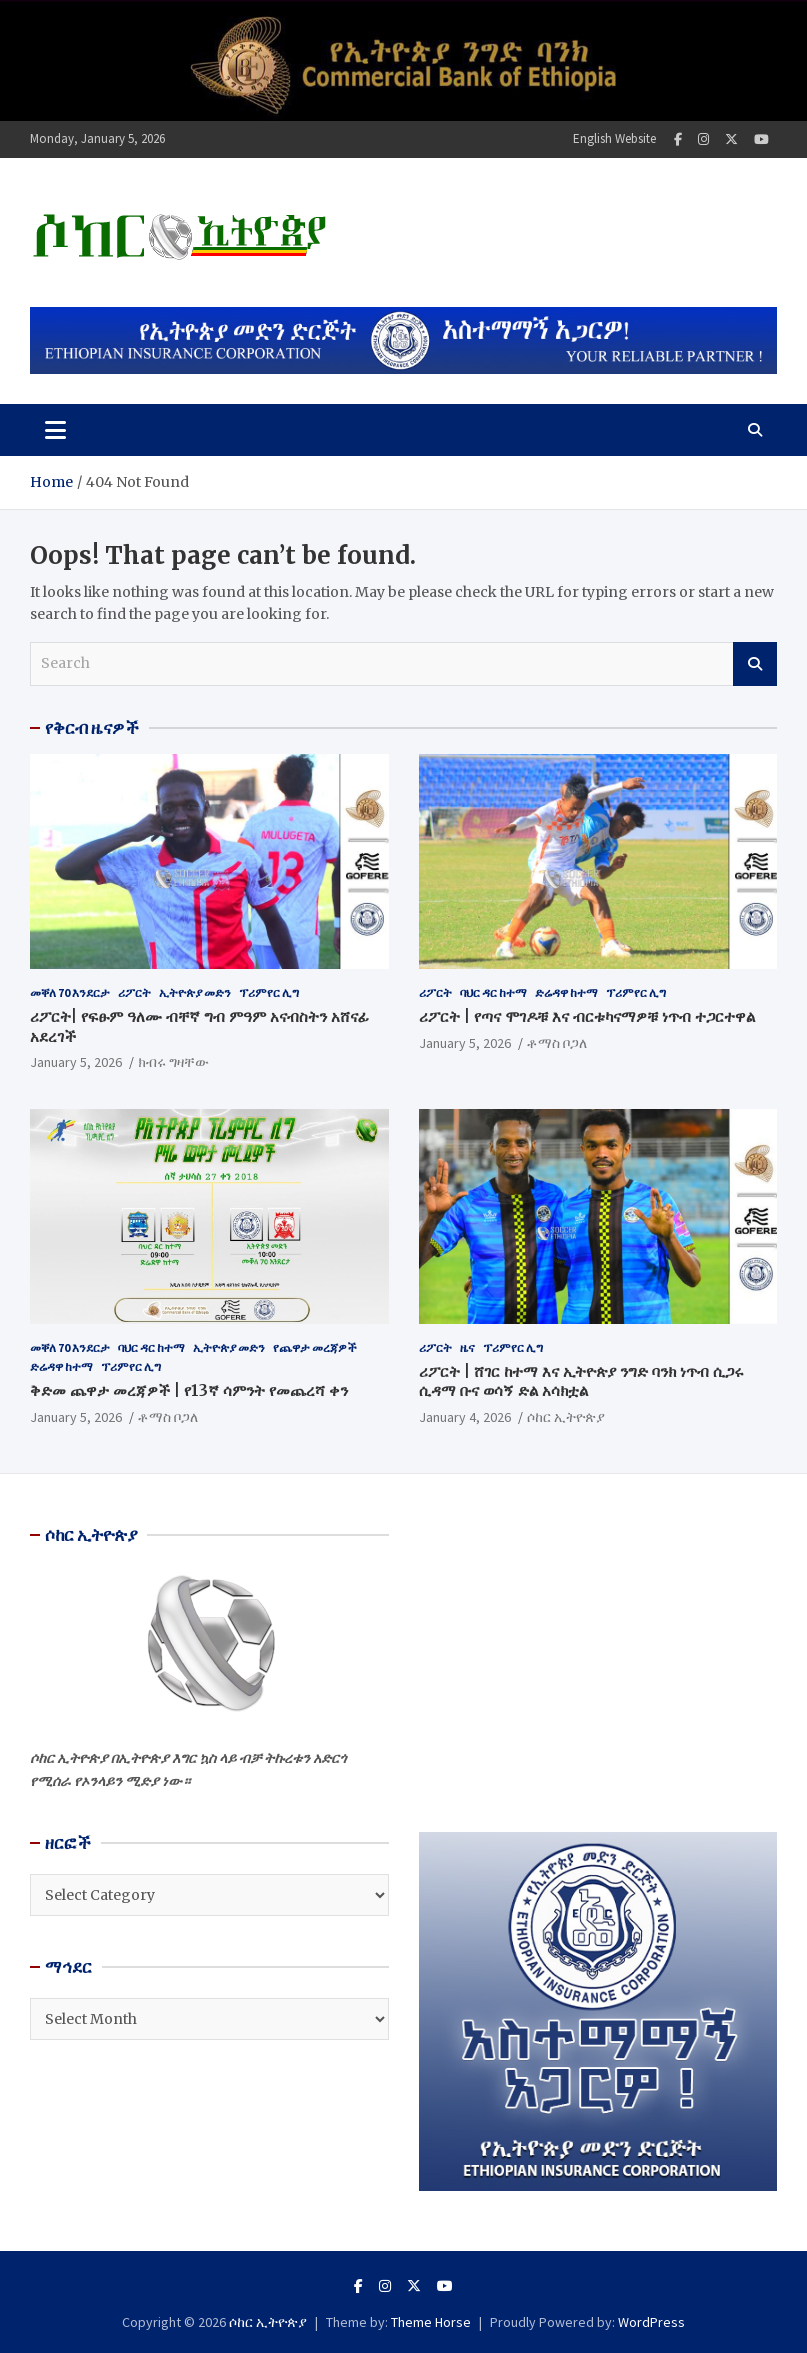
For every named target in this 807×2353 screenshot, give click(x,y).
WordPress (651, 2322)
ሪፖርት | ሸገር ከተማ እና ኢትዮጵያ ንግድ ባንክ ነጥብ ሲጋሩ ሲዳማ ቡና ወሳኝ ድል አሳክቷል (581, 1381)
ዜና (467, 1347)
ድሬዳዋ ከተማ (566, 992)
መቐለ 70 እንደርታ (70, 992)
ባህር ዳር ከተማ (493, 992)
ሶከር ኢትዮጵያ (566, 1417)
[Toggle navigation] (55, 430)
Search (755, 664)
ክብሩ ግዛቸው (173, 1062)
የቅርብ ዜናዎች (92, 728)
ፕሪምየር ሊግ (269, 992)
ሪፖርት (134, 992)
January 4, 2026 (465, 1417)
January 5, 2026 (76, 1062)
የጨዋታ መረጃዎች (315, 1347)
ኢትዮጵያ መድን (195, 992)
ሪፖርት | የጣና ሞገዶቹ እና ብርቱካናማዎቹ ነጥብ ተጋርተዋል (587, 1016)
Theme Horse (431, 2322)
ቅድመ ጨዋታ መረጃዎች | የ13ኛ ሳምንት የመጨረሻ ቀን (189, 1390)
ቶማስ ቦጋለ (557, 1043)
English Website (614, 138)
